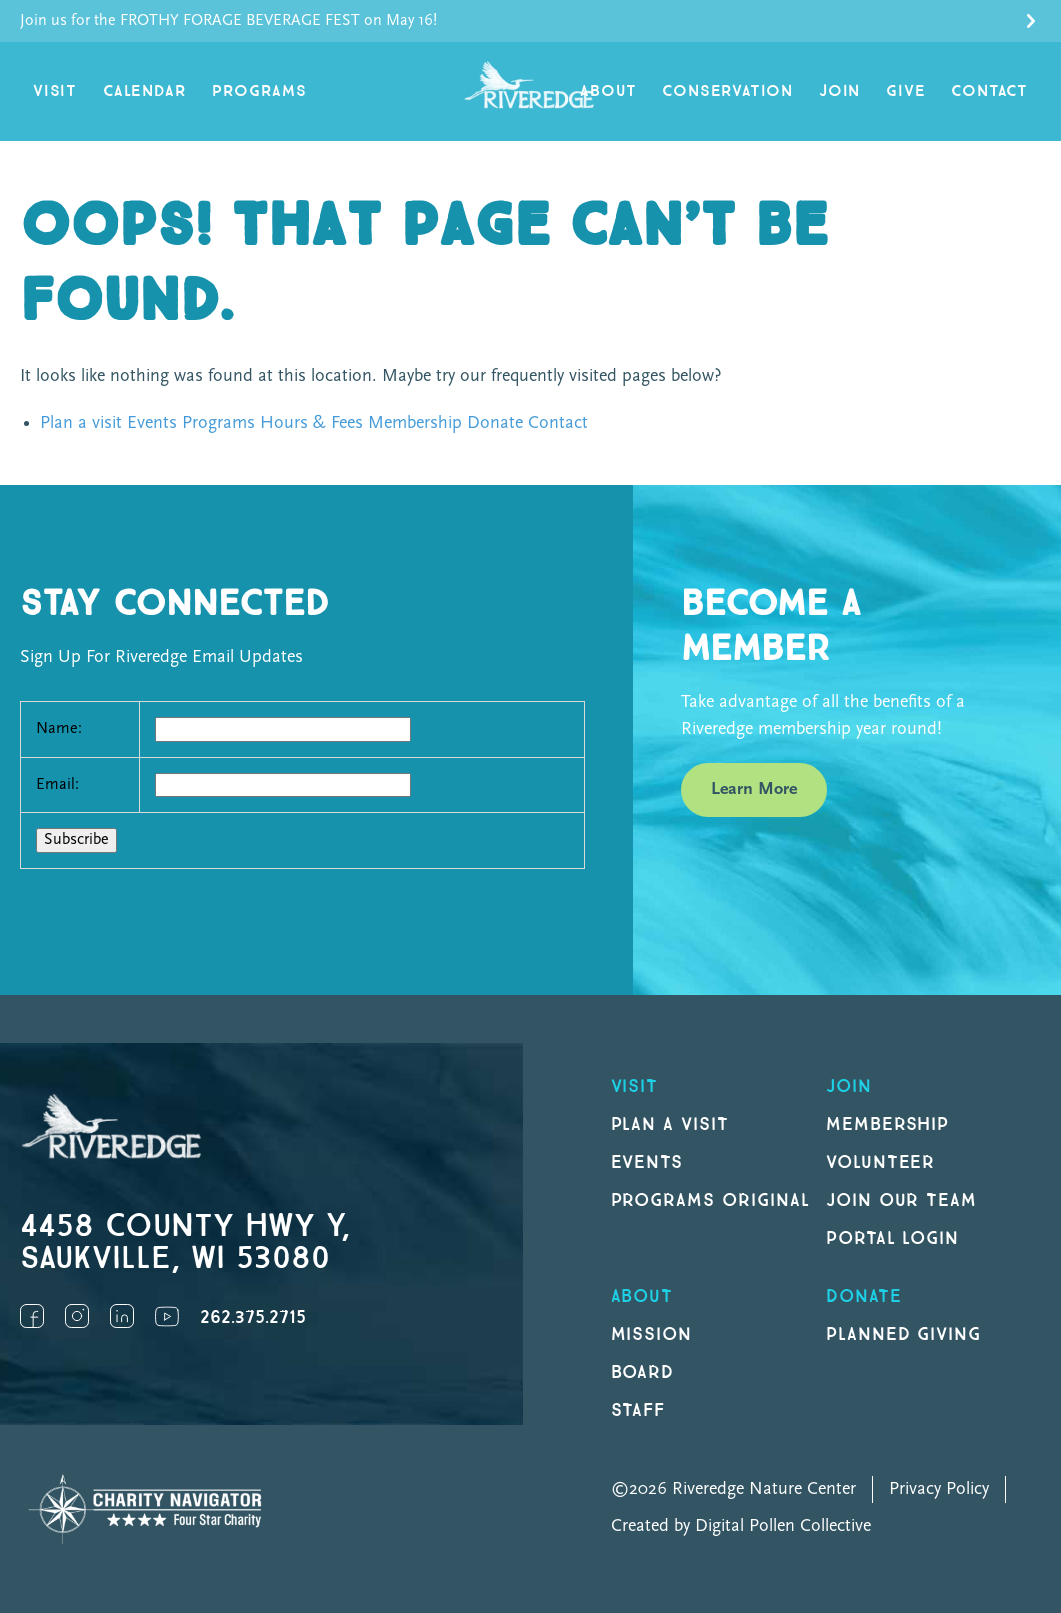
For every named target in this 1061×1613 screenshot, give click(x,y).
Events (152, 423)
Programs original (710, 1200)
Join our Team (901, 1200)
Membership (415, 423)
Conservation (727, 91)
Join (839, 91)
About (608, 91)
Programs (259, 91)
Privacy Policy (939, 1489)
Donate (495, 423)
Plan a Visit (670, 1124)
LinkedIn (122, 1316)
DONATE (864, 1296)
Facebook (32, 1316)
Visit (55, 91)
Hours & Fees (311, 423)
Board (643, 1372)
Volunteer (881, 1162)
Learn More (754, 789)
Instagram (77, 1316)
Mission (652, 1334)
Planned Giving (903, 1334)
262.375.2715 (253, 1317)
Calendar (144, 91)
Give (905, 91)
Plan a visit (81, 423)
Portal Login (893, 1238)
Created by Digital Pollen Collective (741, 1526)
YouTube (167, 1316)
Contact (989, 91)
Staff (638, 1410)
